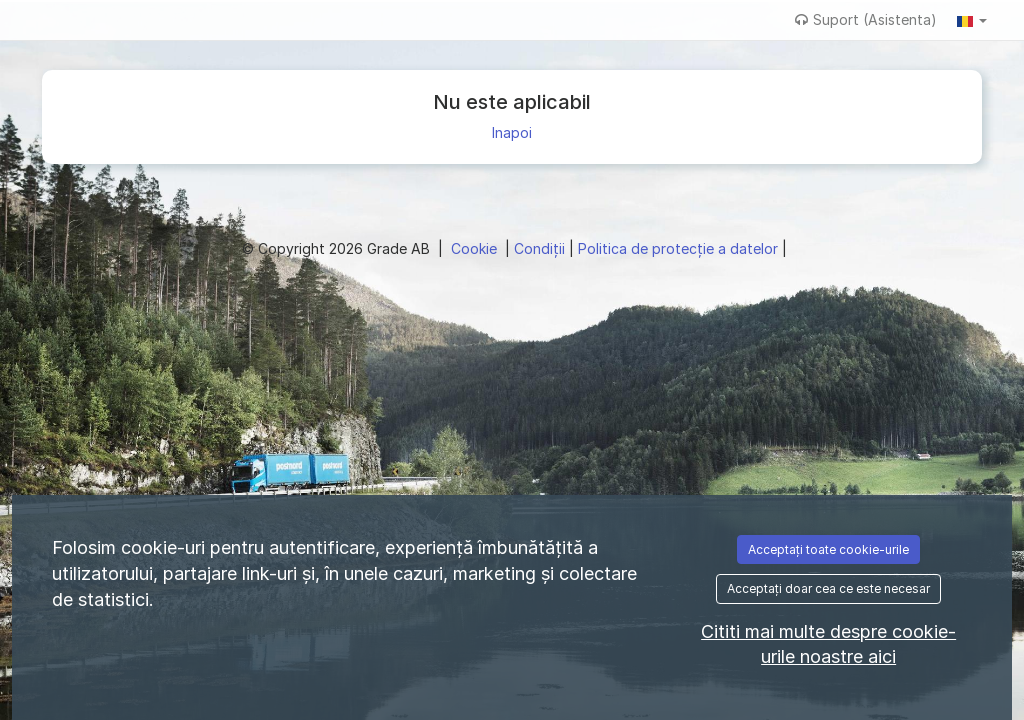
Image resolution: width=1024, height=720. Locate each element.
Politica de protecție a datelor (680, 248)
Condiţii (541, 248)
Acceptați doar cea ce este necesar (828, 588)
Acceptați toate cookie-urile (828, 549)
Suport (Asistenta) (866, 19)
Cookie (476, 248)
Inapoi (512, 132)
